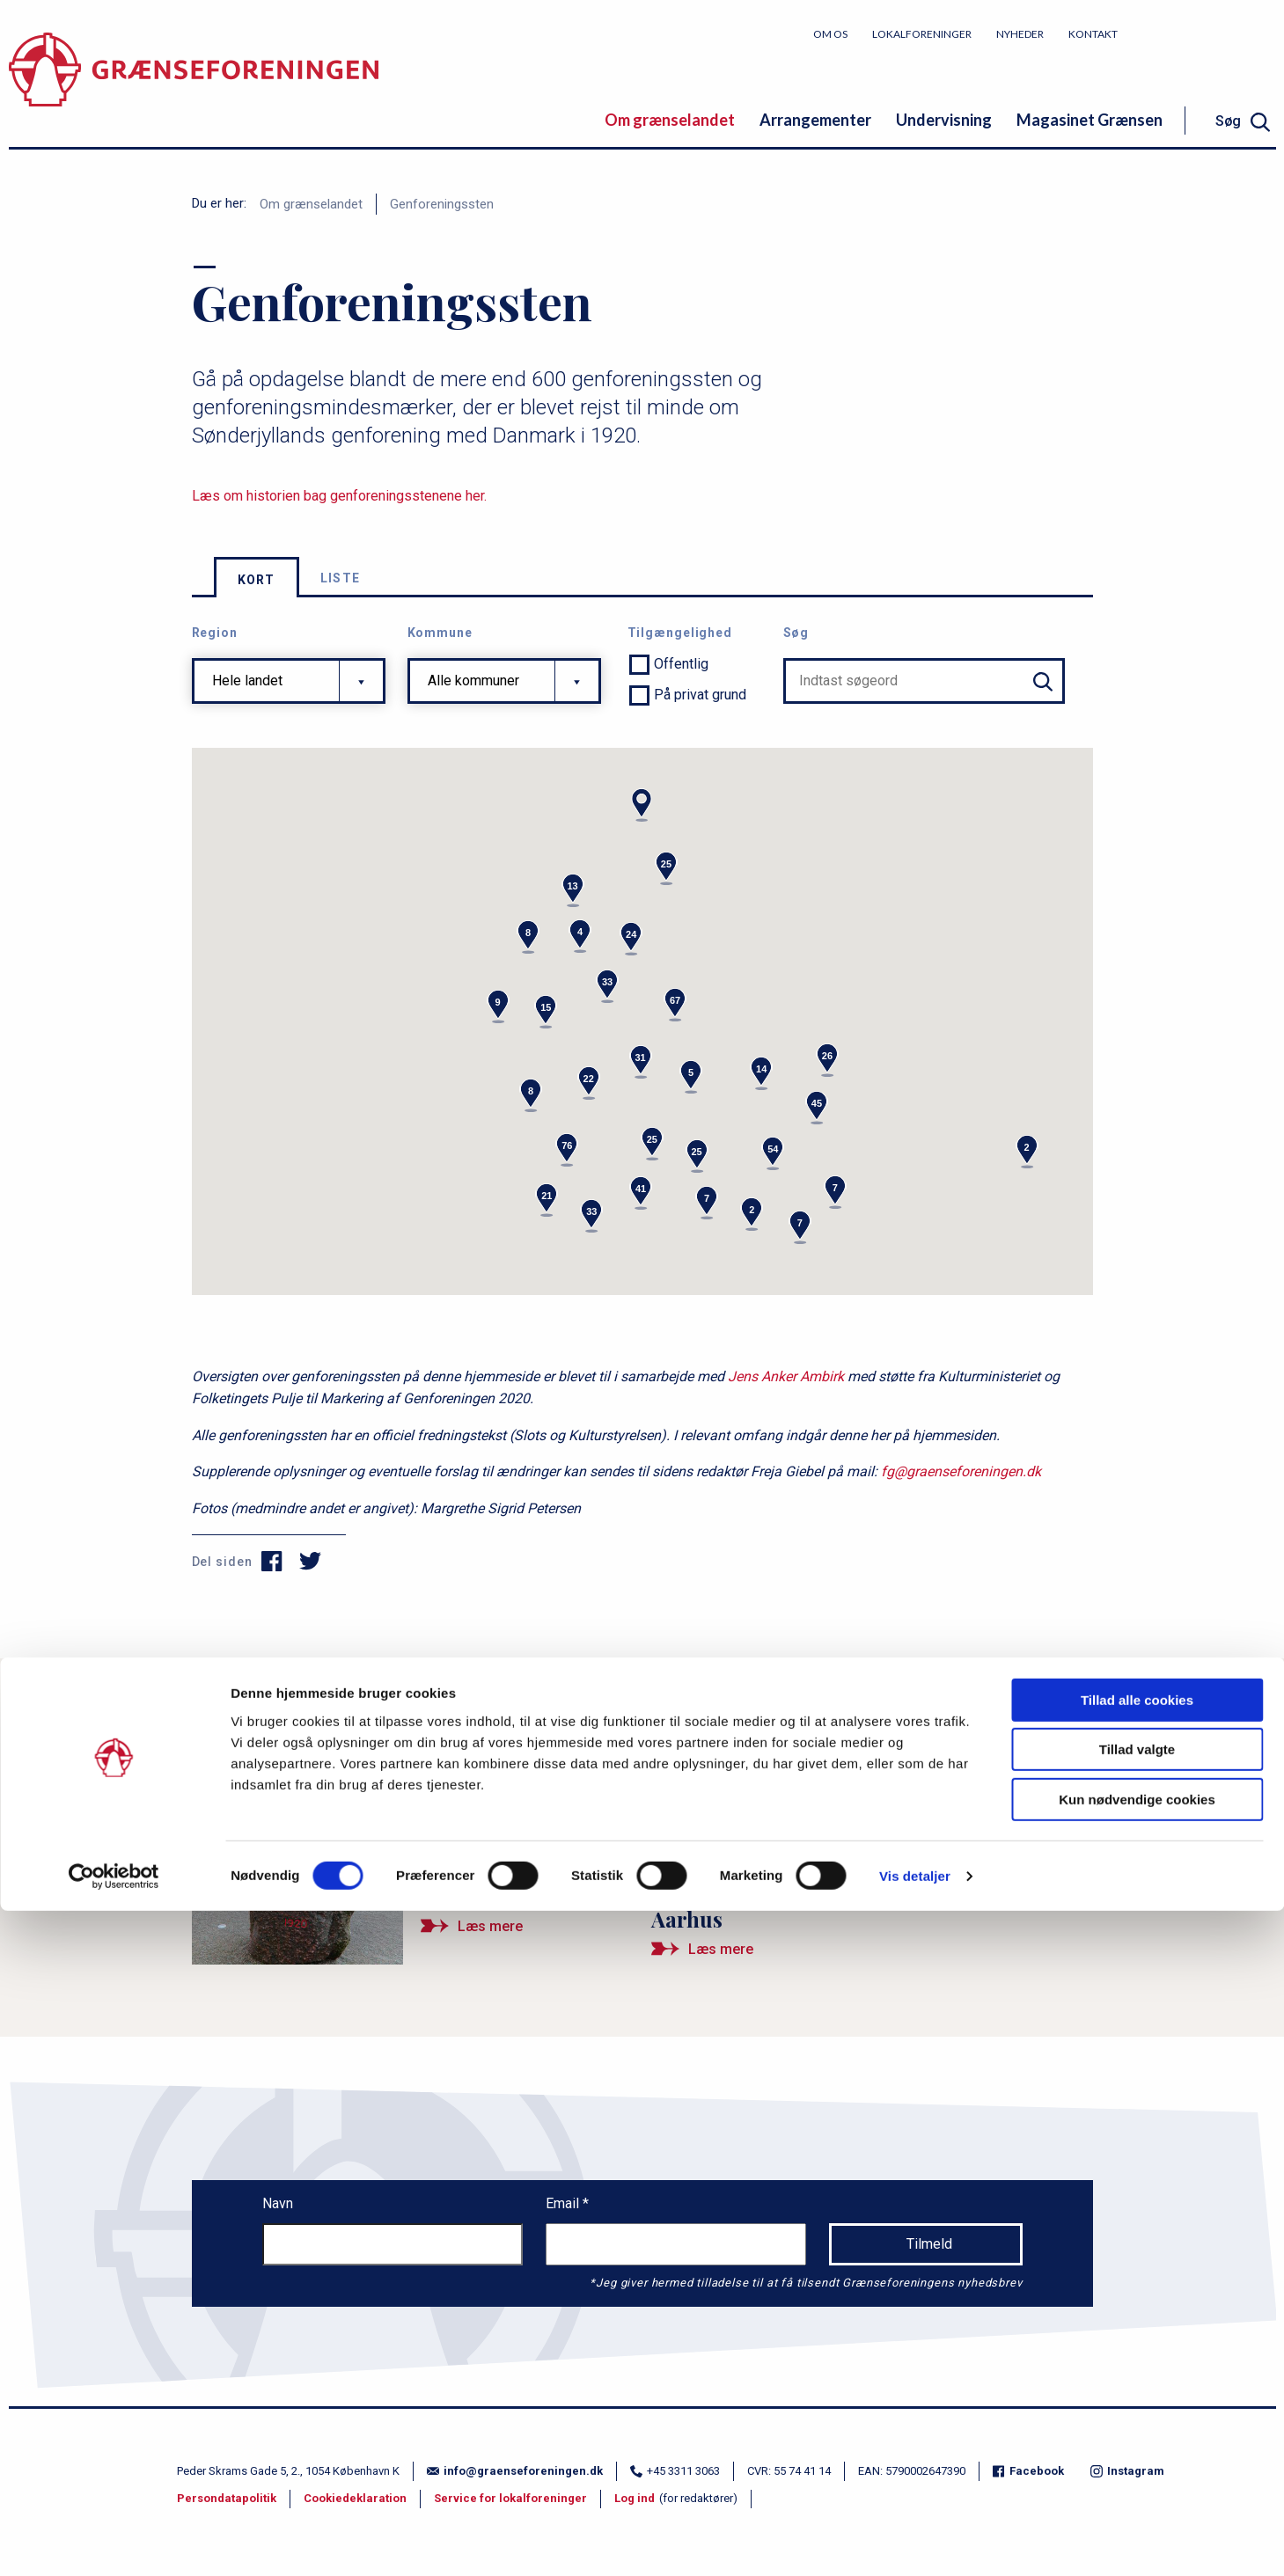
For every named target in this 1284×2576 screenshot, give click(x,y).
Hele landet (247, 680)
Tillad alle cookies (1137, 2365)
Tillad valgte (1137, 2415)
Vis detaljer (914, 2541)
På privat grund (700, 694)
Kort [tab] (256, 580)
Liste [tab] (340, 578)
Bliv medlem (1210, 33)
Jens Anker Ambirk (786, 1376)
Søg (796, 633)
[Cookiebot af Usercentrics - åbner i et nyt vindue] (114, 2541)
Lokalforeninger (922, 33)
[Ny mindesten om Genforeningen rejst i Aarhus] (872, 1928)
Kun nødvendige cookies (1137, 2464)
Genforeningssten (442, 204)
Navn (277, 2203)
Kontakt (1093, 33)
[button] (641, 805)
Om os (830, 33)
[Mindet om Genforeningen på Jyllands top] (413, 1852)
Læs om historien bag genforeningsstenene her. (339, 495)
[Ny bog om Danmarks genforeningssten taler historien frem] (872, 1800)
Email (564, 2203)
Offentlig (681, 663)
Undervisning (944, 119)
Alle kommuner (473, 680)
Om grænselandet (670, 119)
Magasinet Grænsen (1089, 119)
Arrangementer (815, 119)
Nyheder (1020, 33)
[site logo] (193, 83)
